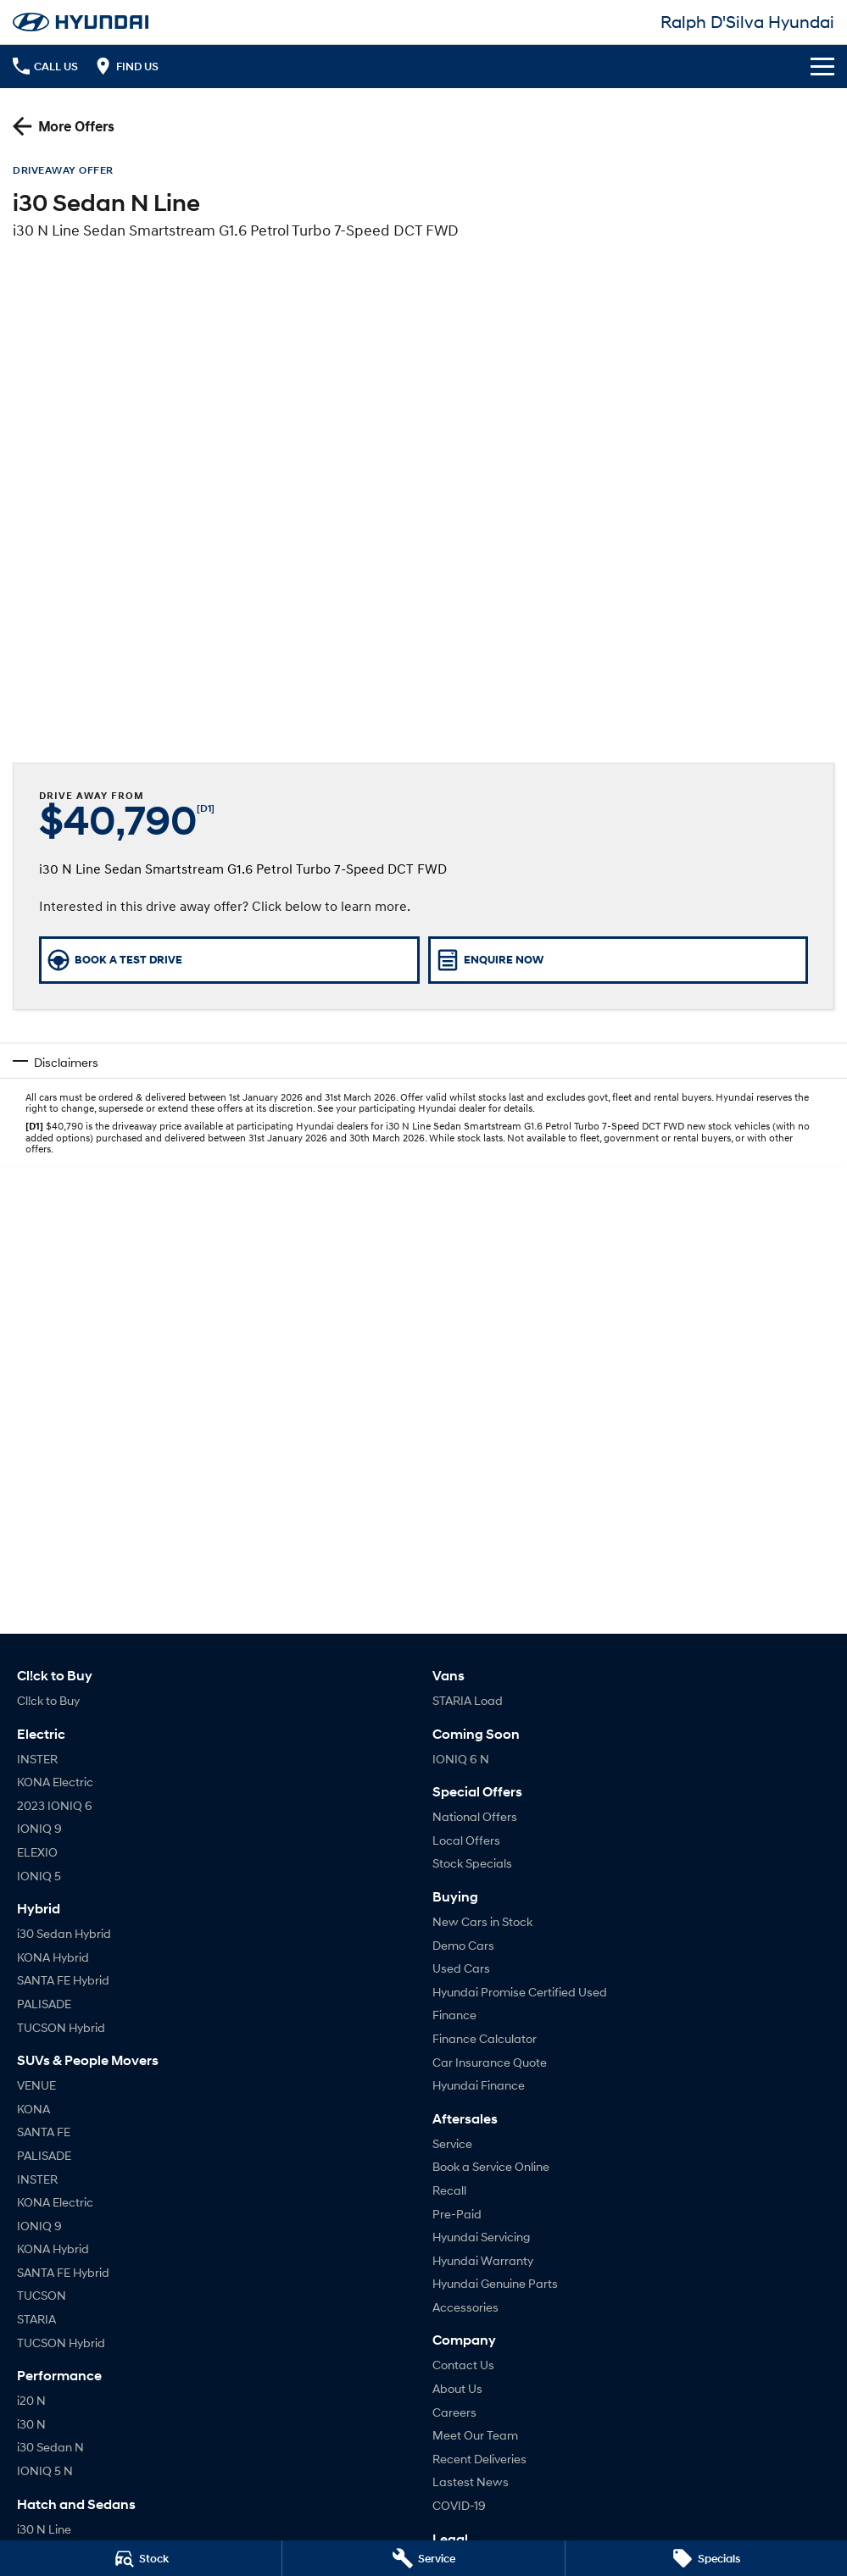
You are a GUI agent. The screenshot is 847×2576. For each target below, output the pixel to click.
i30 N (31, 2424)
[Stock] (140, 2558)
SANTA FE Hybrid (63, 1980)
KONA (33, 2108)
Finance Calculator (484, 2038)
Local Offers (466, 1840)
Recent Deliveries (479, 2458)
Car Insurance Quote (489, 2062)
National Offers (474, 1816)
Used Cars (461, 1968)
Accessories (465, 2307)
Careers (454, 2412)
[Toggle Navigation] (822, 66)
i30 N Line (44, 2529)
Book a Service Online (490, 2166)
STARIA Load (467, 1700)
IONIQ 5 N (45, 2470)
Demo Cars (463, 1945)
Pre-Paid (457, 2214)
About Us (457, 2388)
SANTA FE (43, 2131)
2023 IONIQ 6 (54, 1805)
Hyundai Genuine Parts (495, 2283)
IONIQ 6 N (460, 1759)
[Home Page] (80, 22)
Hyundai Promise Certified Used (519, 1992)
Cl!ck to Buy (48, 1700)
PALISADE (44, 2003)
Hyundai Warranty (482, 2260)
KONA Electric (55, 1781)
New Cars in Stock (482, 1921)
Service (452, 2143)
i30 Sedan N (50, 2447)
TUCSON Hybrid (61, 2027)
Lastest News (470, 2481)
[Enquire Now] (618, 960)
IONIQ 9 (39, 1828)
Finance (454, 2014)
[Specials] (706, 2558)
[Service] (423, 2558)
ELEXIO (37, 1852)
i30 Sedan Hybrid (64, 1933)
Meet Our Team (475, 2435)
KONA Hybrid (53, 1957)
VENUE (36, 2085)
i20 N (31, 2400)
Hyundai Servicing (481, 2236)
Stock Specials (472, 1863)
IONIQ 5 (39, 1875)
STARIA (36, 2319)
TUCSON (41, 2295)
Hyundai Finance (478, 2085)
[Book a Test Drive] (229, 960)
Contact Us (463, 2364)
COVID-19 (459, 2505)
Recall (449, 2190)
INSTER (37, 1759)
